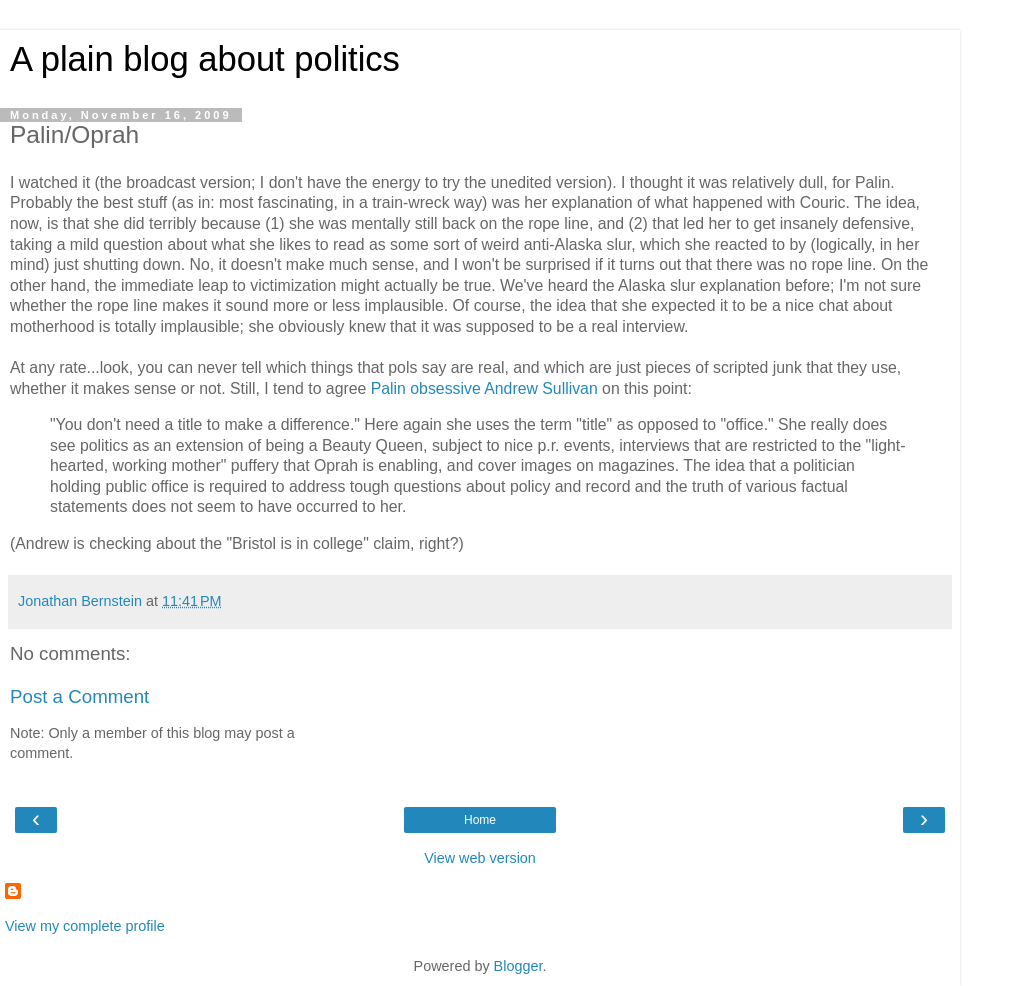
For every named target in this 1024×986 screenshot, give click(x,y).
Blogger (518, 966)
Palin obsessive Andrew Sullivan (484, 388)
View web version (480, 858)
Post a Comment (79, 696)
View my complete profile (85, 926)
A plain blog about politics (205, 59)
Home (480, 820)
